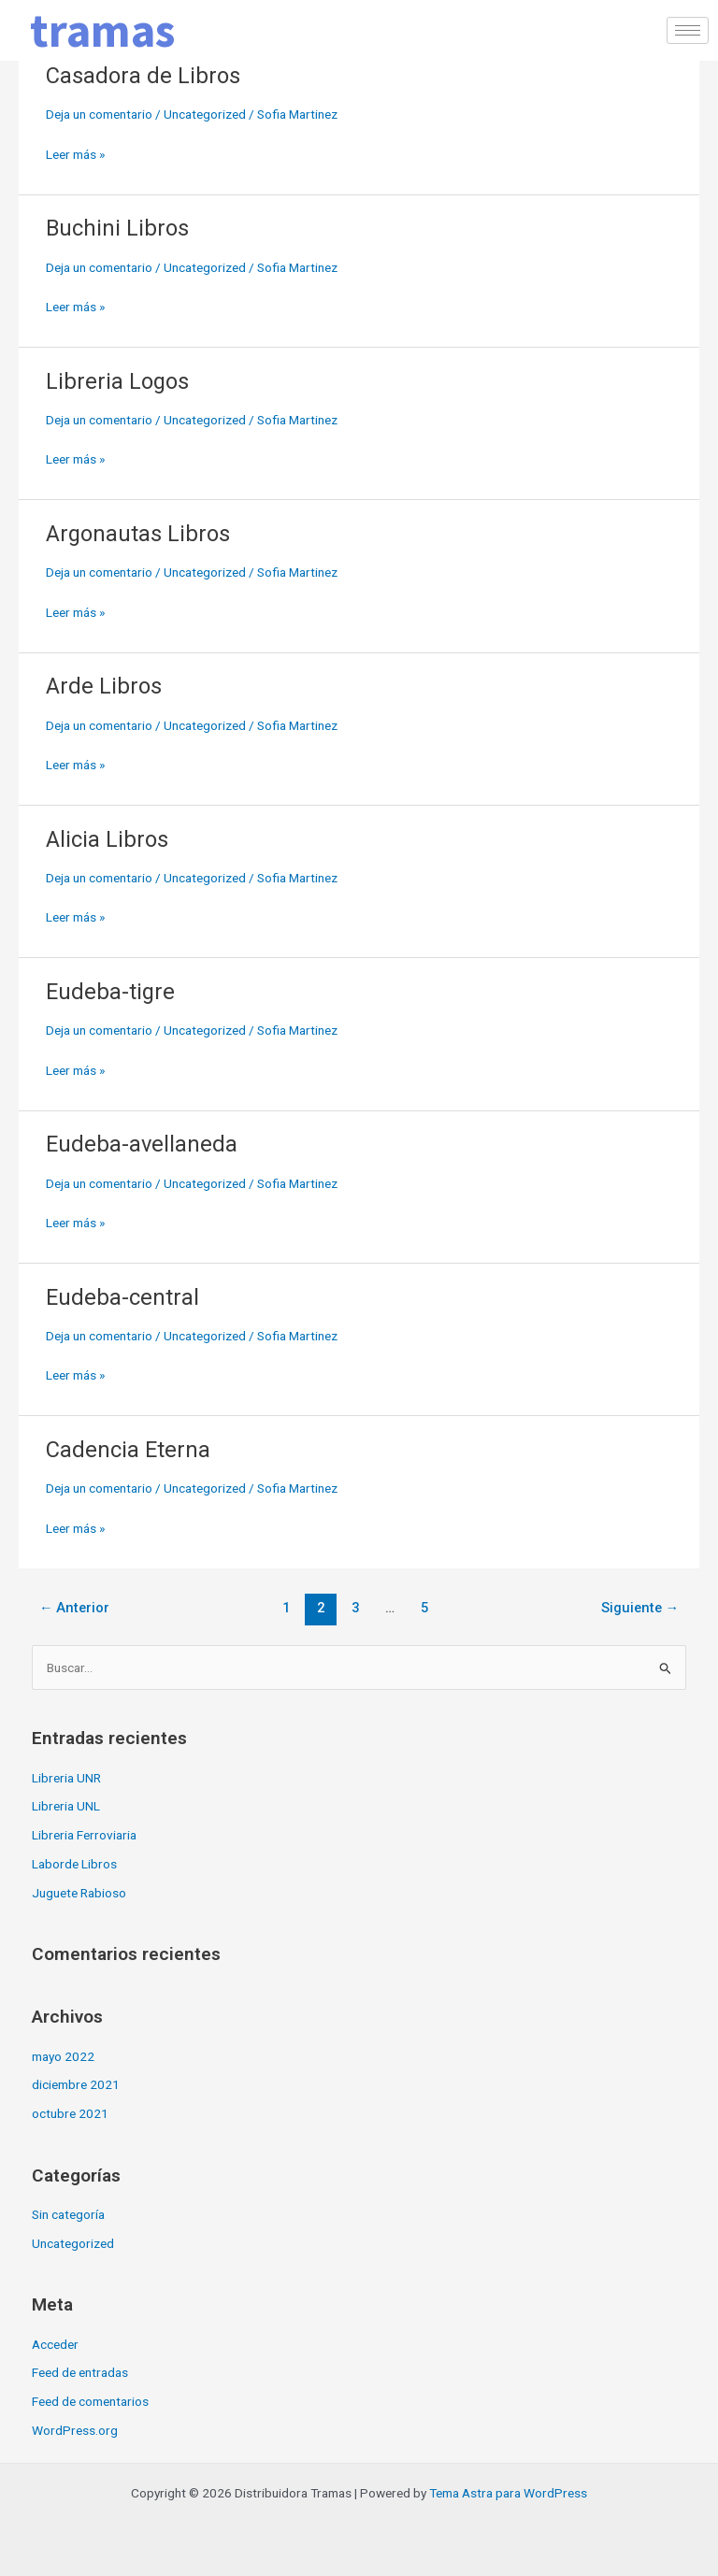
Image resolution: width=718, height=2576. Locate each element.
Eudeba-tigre (110, 992)
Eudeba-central (122, 1297)
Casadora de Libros (143, 76)
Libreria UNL (66, 1805)
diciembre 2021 (76, 2084)
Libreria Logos (117, 381)
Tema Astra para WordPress (508, 2492)
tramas (102, 30)
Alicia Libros (107, 839)
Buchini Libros (117, 228)
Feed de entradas (80, 2372)
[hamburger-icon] (688, 30)
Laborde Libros (74, 1863)
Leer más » (75, 153)
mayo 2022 (63, 2056)
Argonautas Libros (138, 534)
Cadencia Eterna (128, 1450)
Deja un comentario (99, 114)
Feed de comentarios (90, 2401)
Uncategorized (205, 114)
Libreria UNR (66, 1777)
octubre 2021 (70, 2113)
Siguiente (640, 1607)
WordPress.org (75, 2430)
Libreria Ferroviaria (84, 1834)
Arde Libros (104, 686)
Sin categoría (68, 2214)
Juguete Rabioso (79, 1892)
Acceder (55, 2344)
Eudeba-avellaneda (141, 1144)
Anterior (74, 1607)
